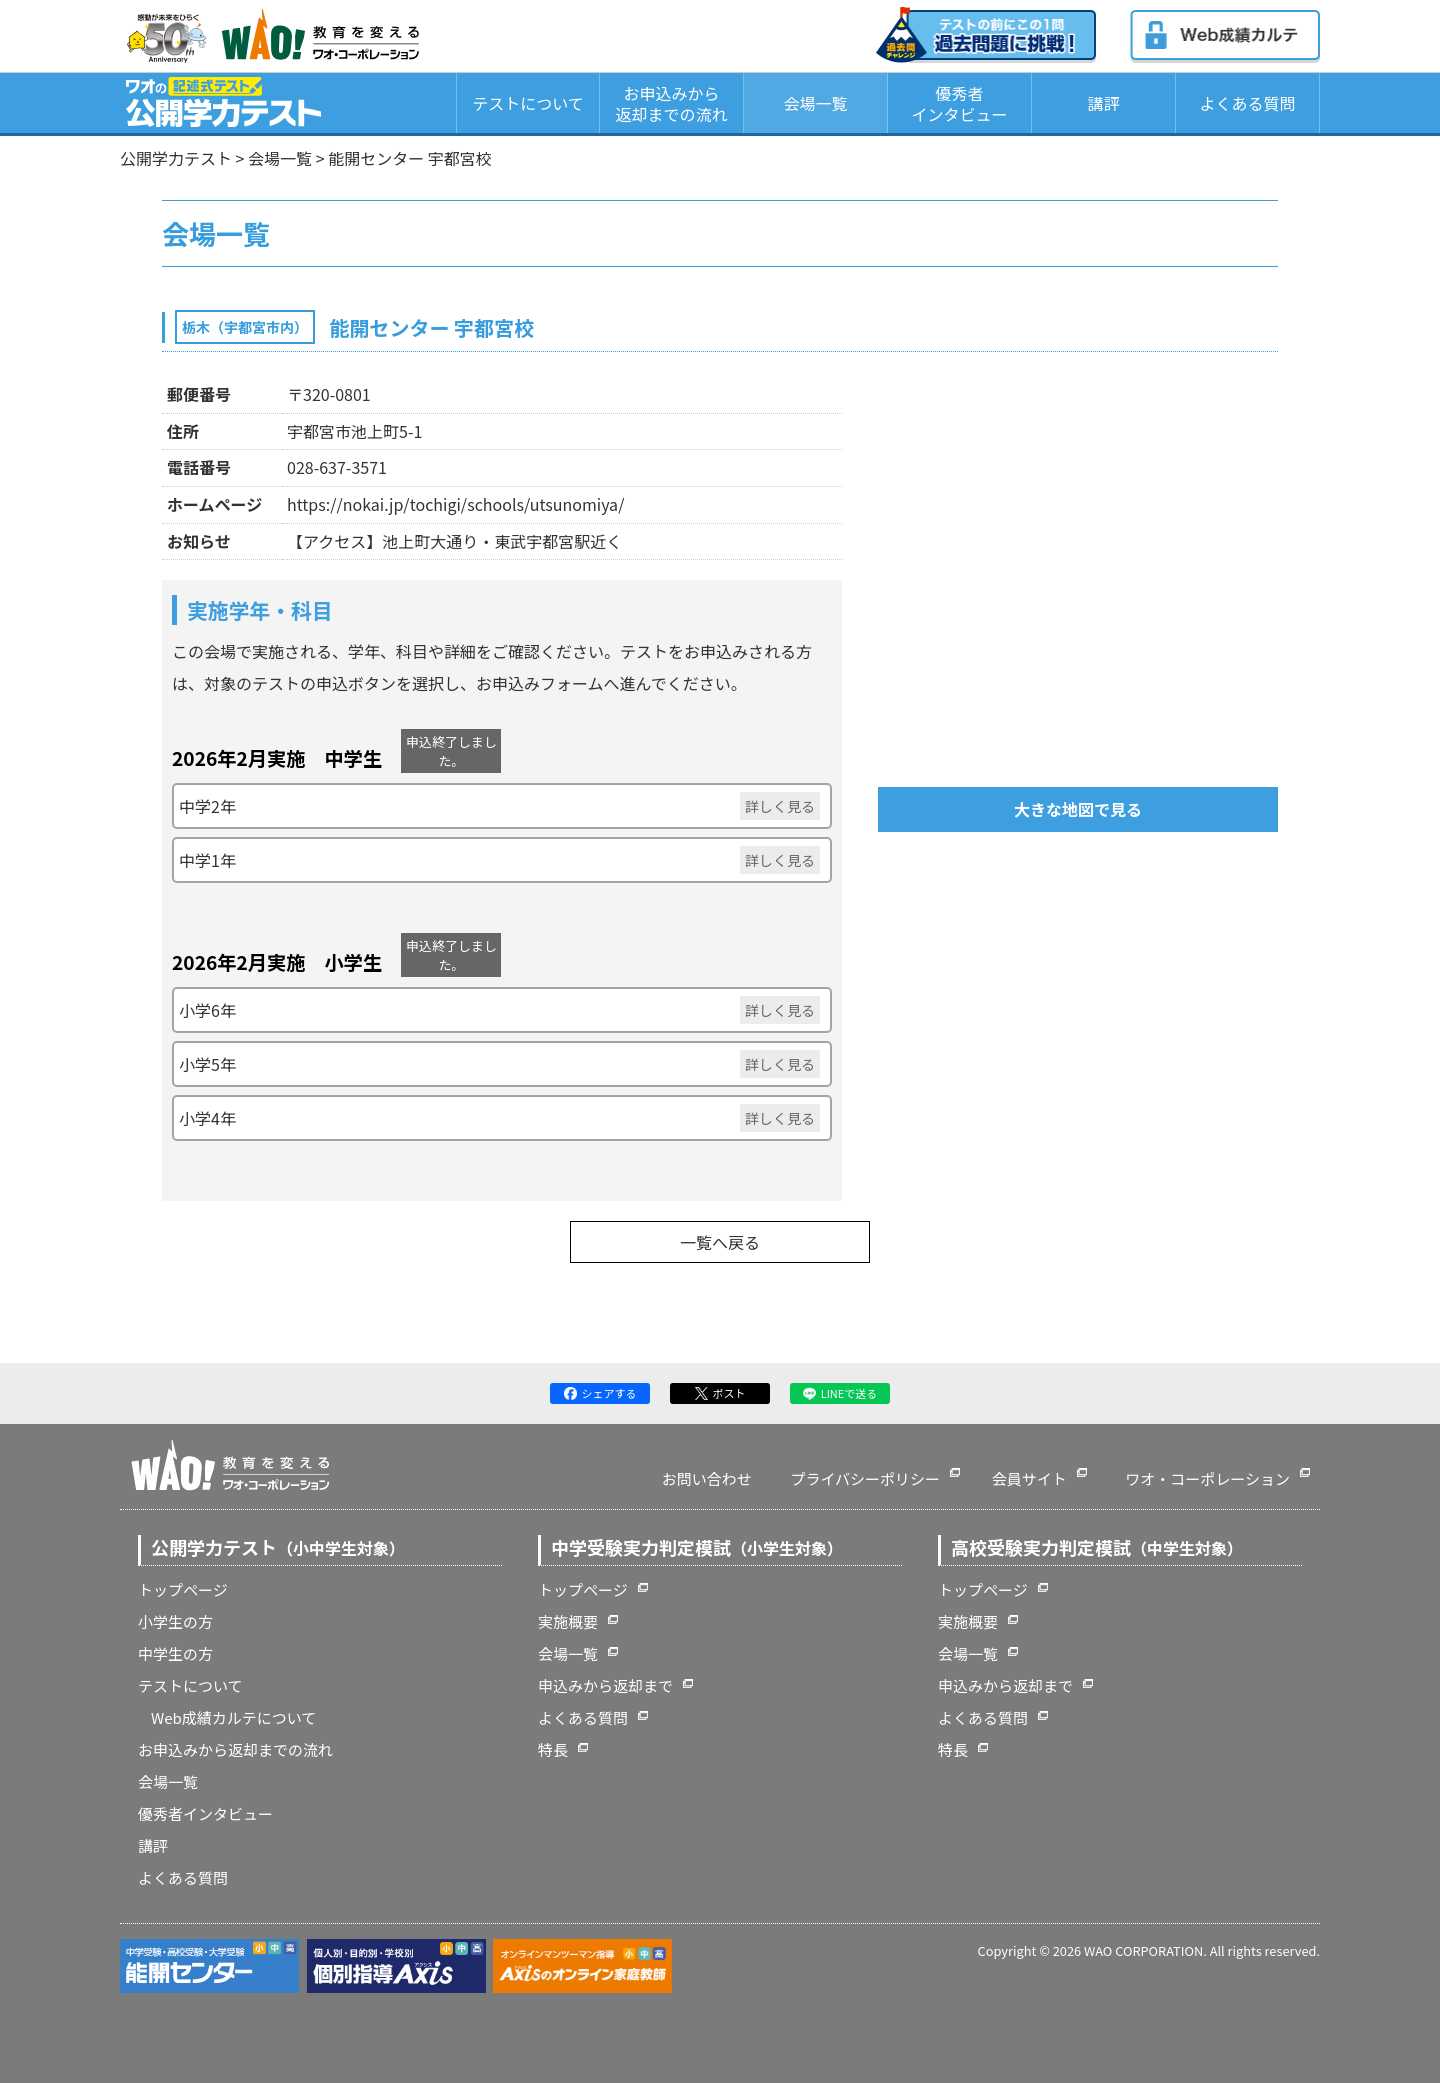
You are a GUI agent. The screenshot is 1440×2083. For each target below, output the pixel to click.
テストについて (528, 103)
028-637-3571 (337, 467)
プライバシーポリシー (865, 1478)
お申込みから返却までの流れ (671, 103)
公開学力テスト (176, 158)
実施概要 (568, 1621)
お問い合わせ (707, 1478)
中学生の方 (175, 1653)
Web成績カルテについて (233, 1717)
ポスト (720, 1393)
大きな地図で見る (1078, 809)
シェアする (600, 1393)
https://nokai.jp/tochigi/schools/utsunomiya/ (455, 504)
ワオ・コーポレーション (1207, 1478)
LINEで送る (840, 1393)
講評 (1103, 103)
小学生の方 (175, 1621)
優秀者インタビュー (959, 103)
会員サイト (1029, 1478)
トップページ (183, 1589)
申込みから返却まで (605, 1685)
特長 (553, 1749)
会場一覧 (815, 103)
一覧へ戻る (720, 1242)
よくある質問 (1247, 103)
